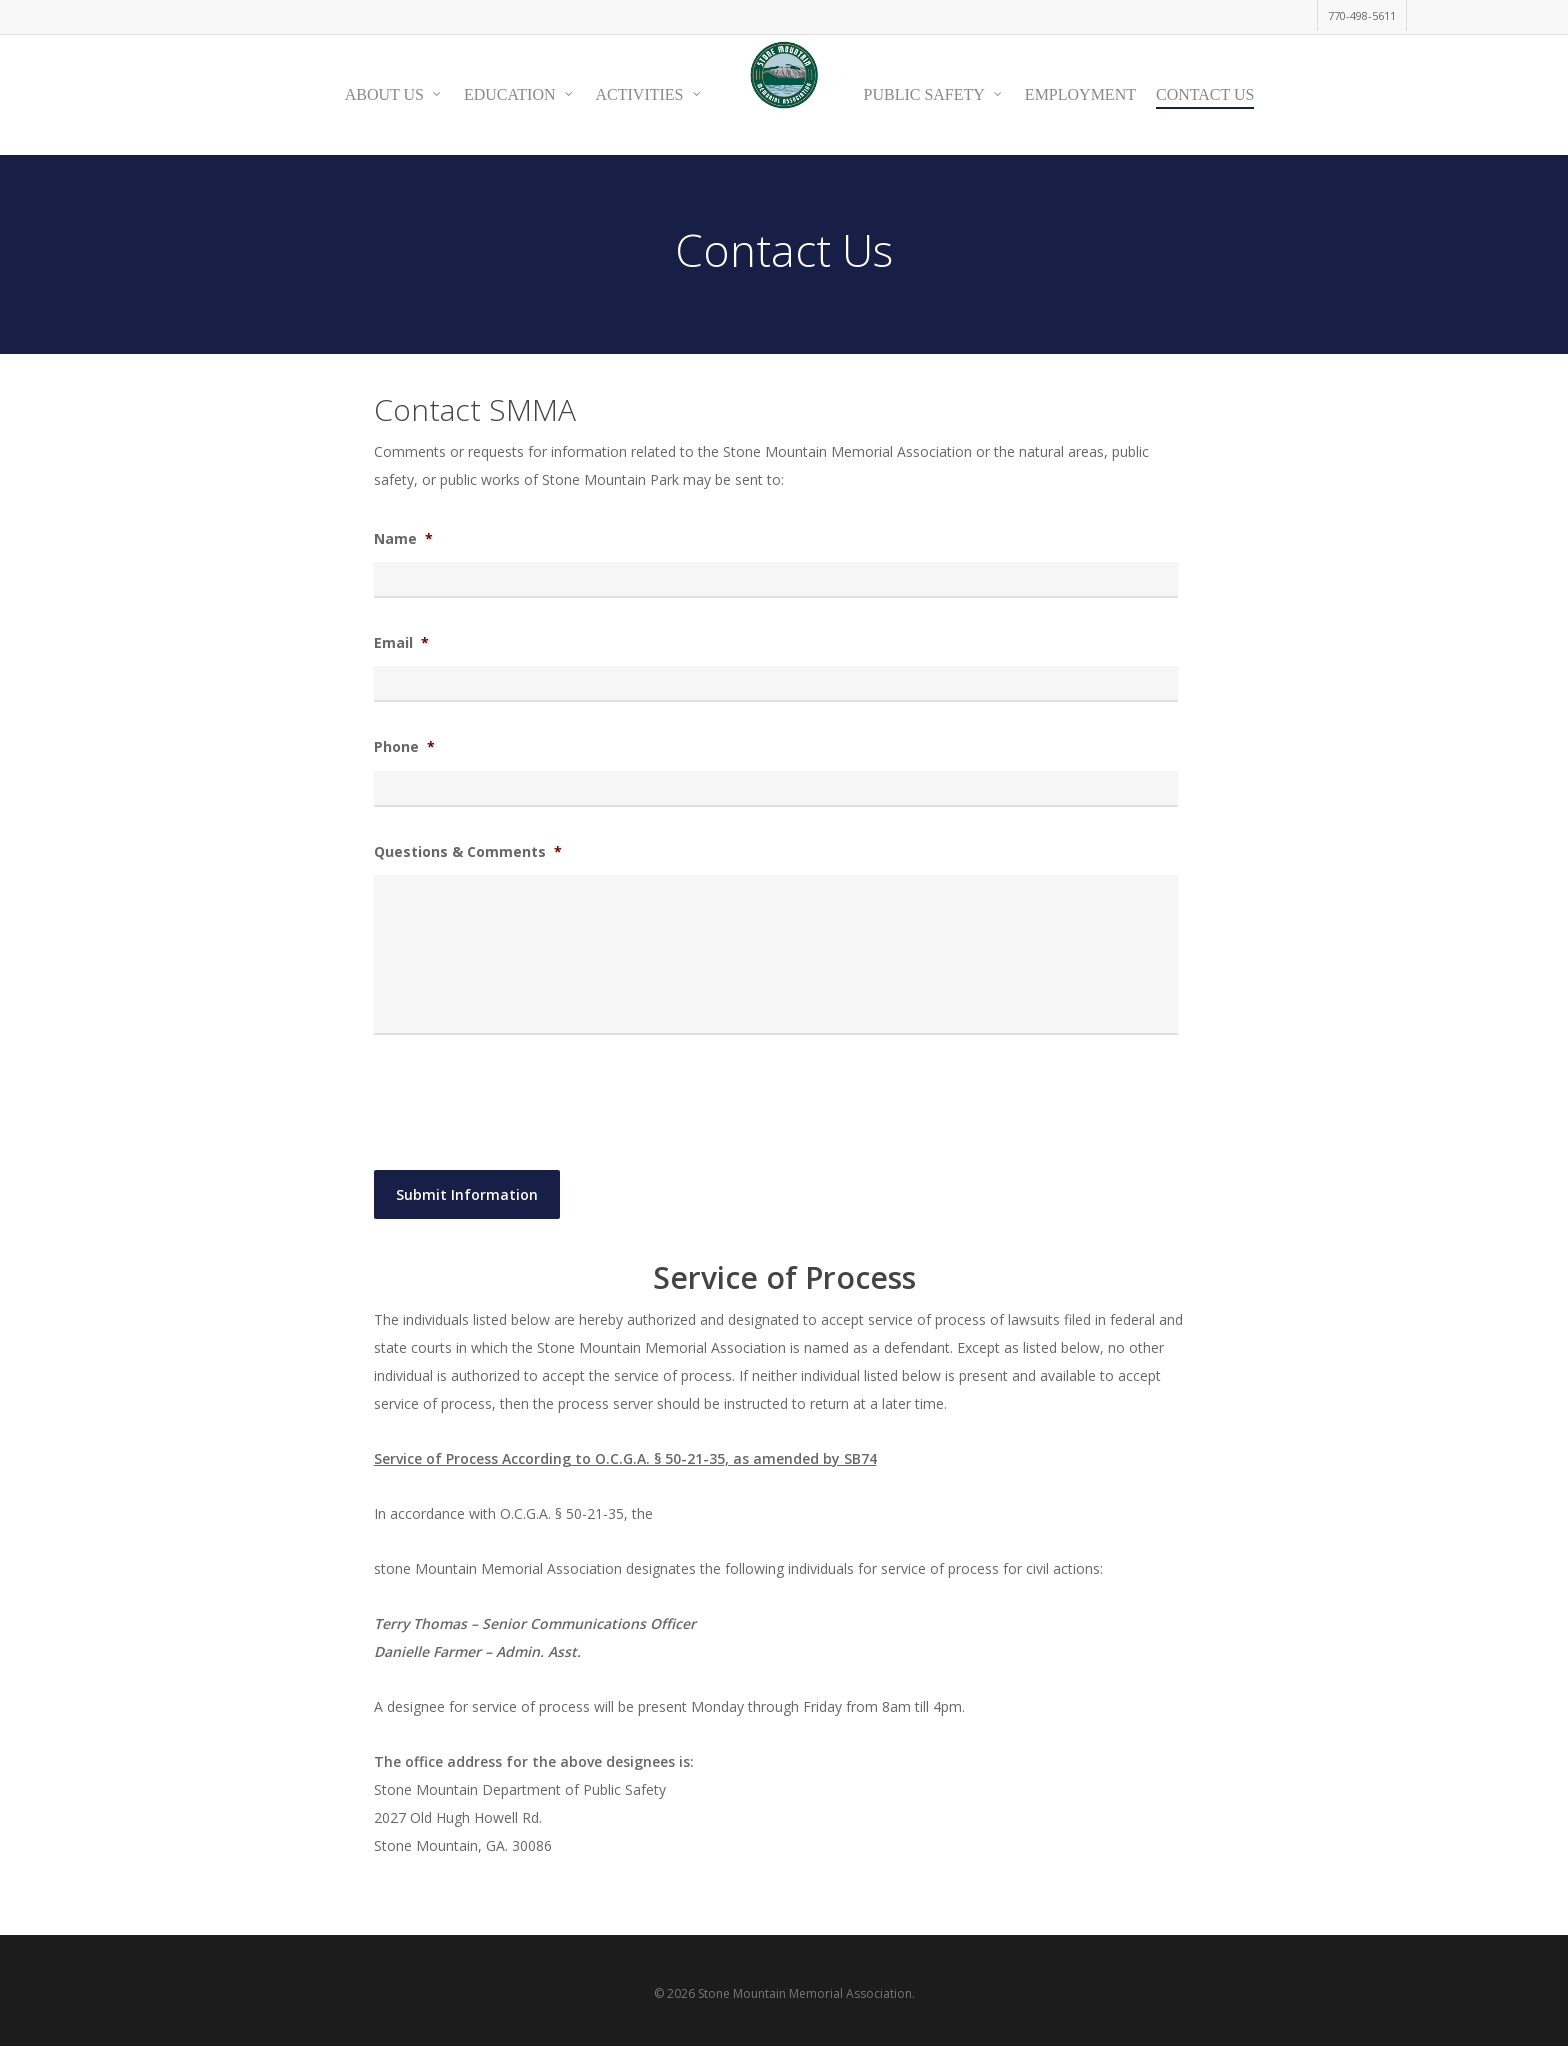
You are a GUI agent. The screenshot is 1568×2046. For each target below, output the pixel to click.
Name (403, 539)
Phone (404, 747)
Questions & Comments (468, 852)
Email (401, 643)
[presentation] (526, 1099)
